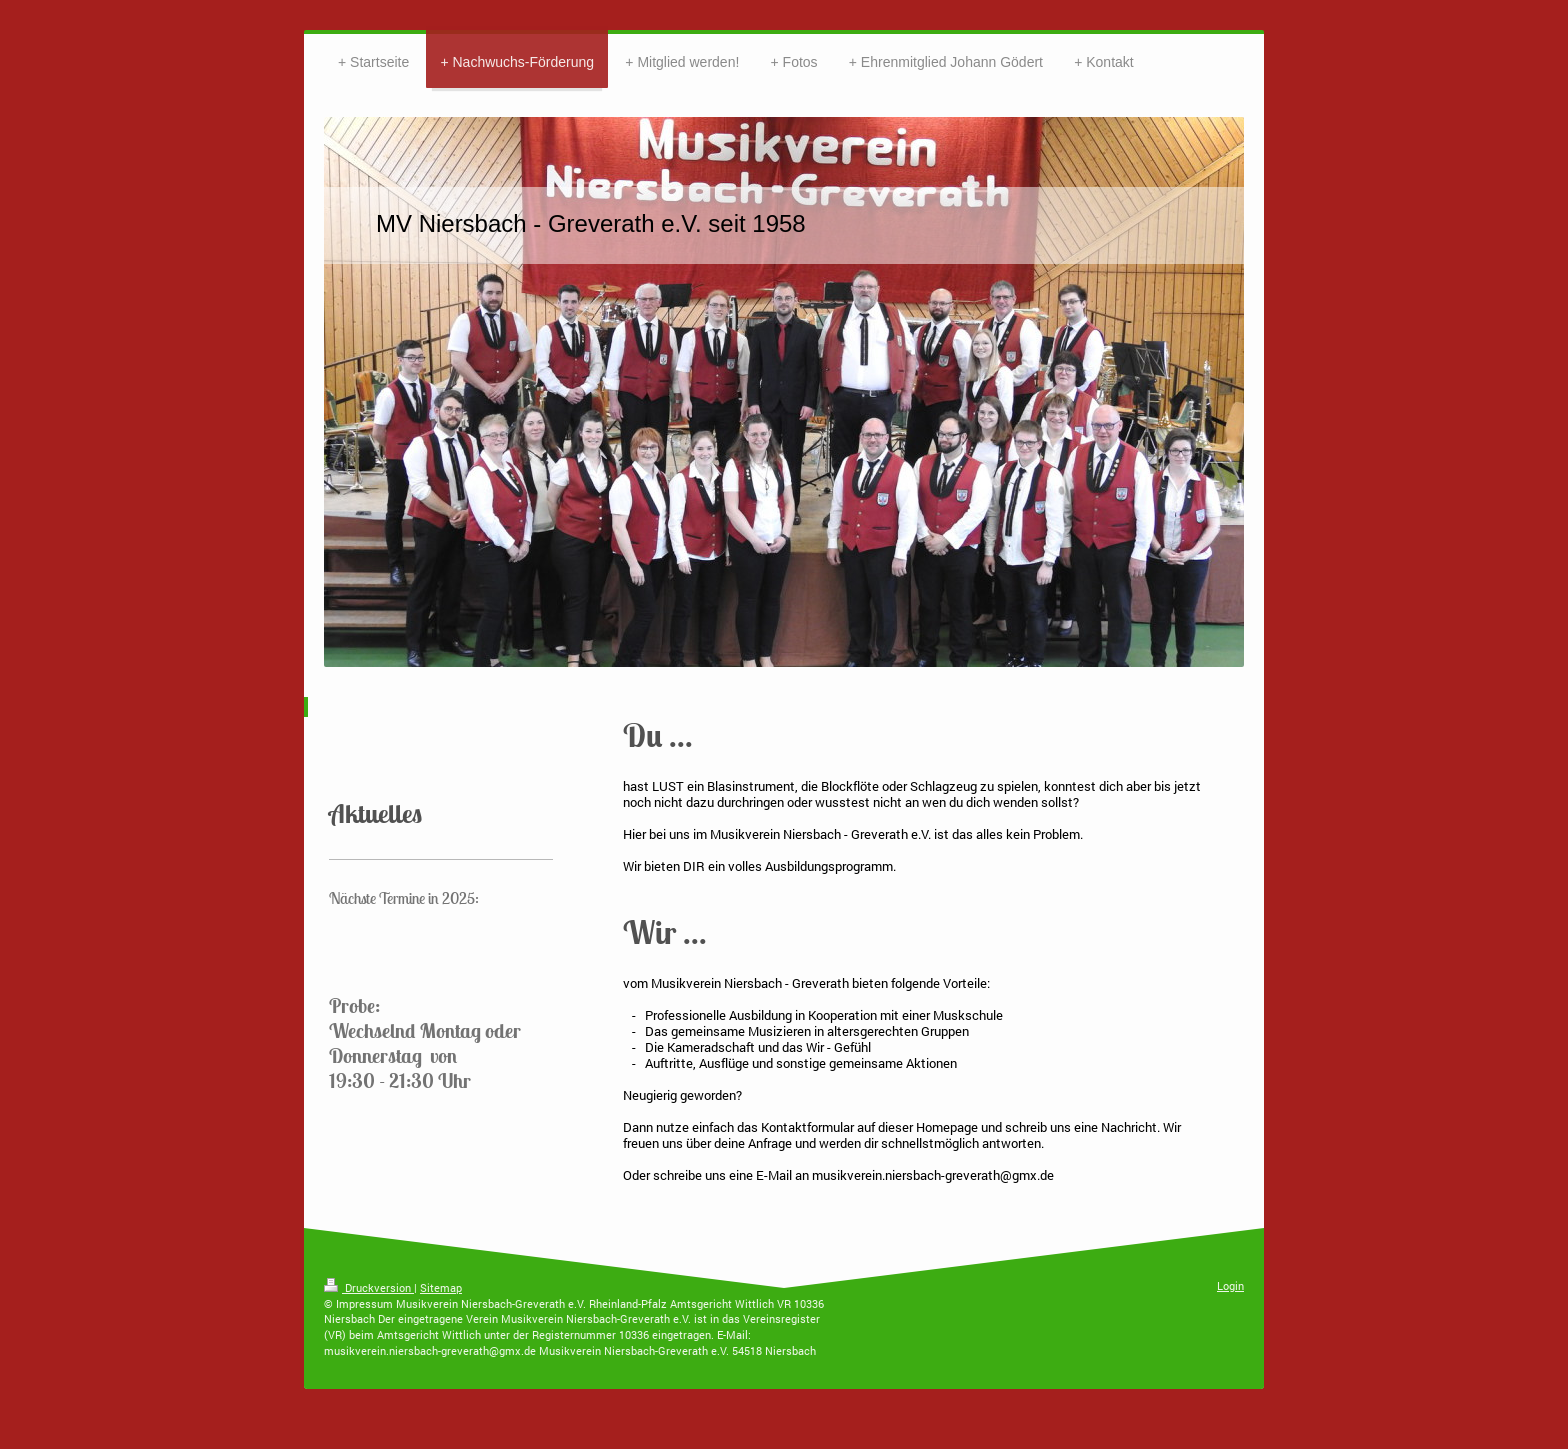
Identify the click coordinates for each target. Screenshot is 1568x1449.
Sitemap (441, 1287)
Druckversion (369, 1287)
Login (1230, 1285)
